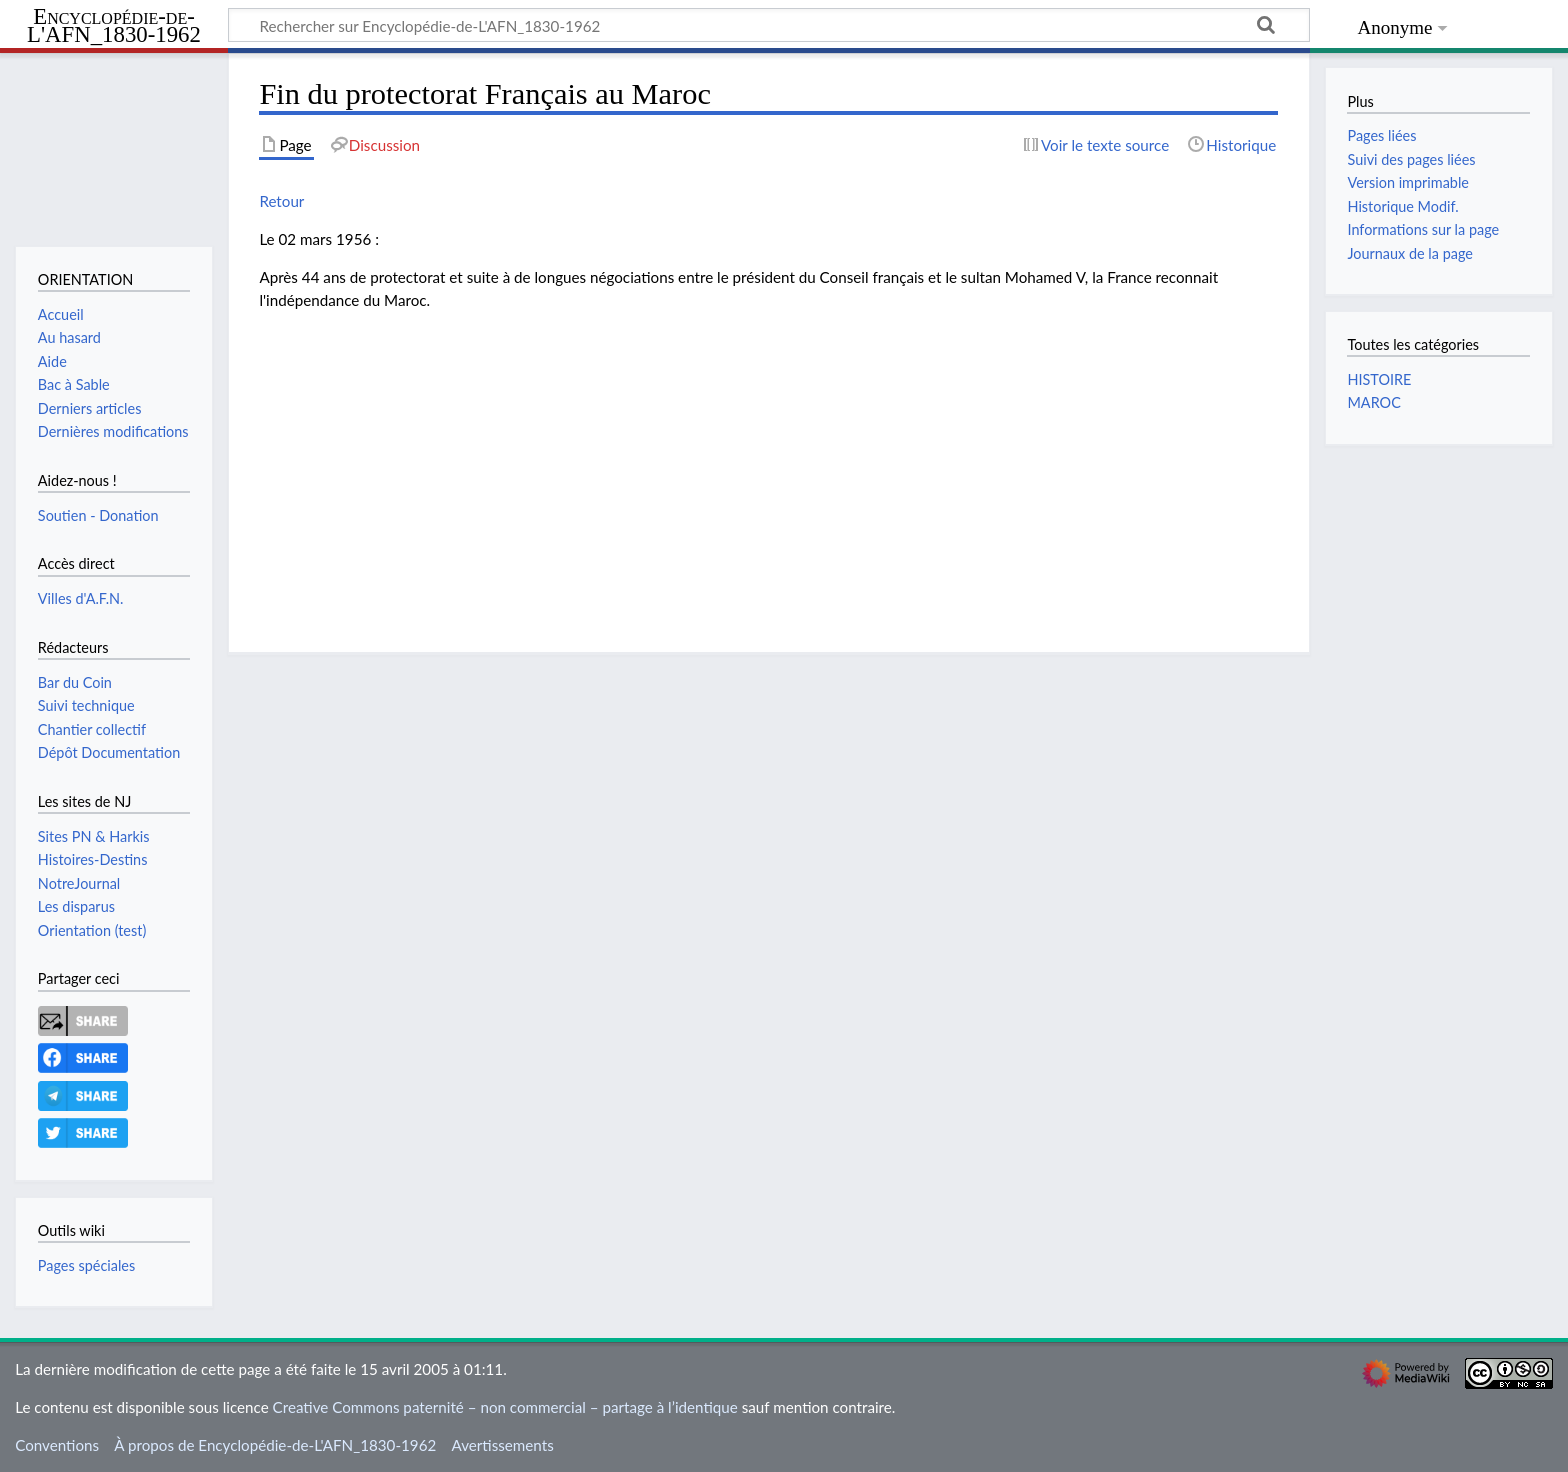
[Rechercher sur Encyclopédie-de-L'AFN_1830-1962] (769, 25)
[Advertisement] (768, 467)
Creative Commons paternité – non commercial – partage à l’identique (505, 1407)
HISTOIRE (1379, 379)
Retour (281, 201)
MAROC (1373, 402)
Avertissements (502, 1445)
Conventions (57, 1445)
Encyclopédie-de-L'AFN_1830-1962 (114, 26)
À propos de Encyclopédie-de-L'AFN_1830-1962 (275, 1445)
